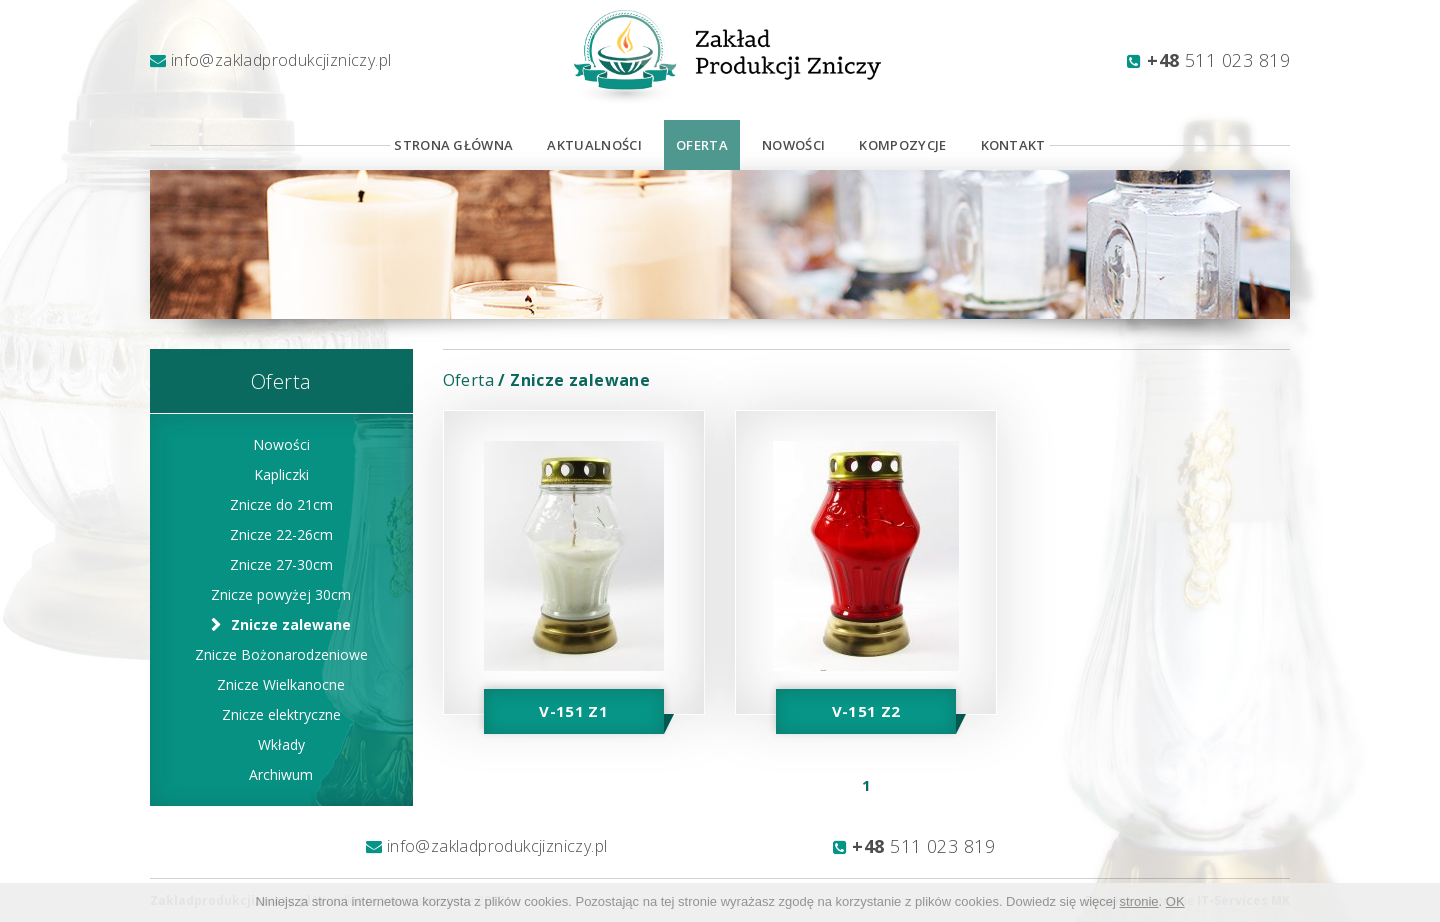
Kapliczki (281, 474)
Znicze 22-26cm (281, 534)
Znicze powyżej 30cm (281, 594)
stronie (1139, 901)
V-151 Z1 (573, 711)
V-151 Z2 (866, 711)
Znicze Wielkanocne (281, 684)
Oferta (702, 145)
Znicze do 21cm (281, 504)
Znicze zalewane (291, 624)
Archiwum (281, 774)
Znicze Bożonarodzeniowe (281, 654)
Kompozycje (902, 145)
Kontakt (1013, 145)
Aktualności (594, 145)
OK (1175, 901)
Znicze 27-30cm (281, 564)
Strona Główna (453, 145)
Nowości (793, 145)
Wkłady (281, 744)
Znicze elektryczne (281, 714)
